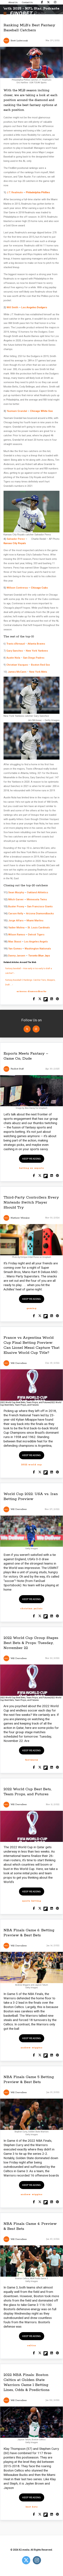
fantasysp (31, 1759)
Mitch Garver (16, 899)
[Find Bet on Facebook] (42, 2)
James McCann (17, 671)
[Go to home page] (28, 13)
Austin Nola (13, 657)
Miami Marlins (35, 920)
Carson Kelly (15, 913)
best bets (32, 2506)
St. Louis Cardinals (39, 927)
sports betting (31, 1901)
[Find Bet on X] (48, 2)
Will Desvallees (19, 1363)
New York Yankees (37, 650)
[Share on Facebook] (34, 999)
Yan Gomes (15, 948)
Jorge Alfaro (16, 920)
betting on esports (31, 1168)
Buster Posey (16, 906)
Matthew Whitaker (20, 1218)
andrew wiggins (31, 2047)
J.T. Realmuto (15, 192)
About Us (13, 2)
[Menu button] (5, 13)
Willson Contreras (17, 587)
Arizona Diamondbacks (40, 913)
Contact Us (27, 2)
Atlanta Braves (36, 643)
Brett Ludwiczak (19, 40)
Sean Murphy (16, 892)
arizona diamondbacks (31, 991)
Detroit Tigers (36, 934)
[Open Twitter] (27, 1029)
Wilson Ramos (16, 934)
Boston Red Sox (40, 664)
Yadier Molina (16, 927)
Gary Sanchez (14, 650)
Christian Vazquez (17, 664)
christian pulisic (31, 1608)
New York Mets (38, 671)
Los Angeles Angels (36, 941)
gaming (31, 1308)
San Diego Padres (33, 657)
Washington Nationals (38, 948)
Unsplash (46, 1257)
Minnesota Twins (37, 899)
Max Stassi (14, 941)
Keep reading (31, 1158)
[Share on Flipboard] (46, 999)
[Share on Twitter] (40, 999)
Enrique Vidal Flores (29, 1257)
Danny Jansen (16, 955)
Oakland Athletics (37, 892)
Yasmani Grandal (17, 411)
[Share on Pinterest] (57, 999)
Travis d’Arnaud (15, 643)
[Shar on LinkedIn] (51, 999)
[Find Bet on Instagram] (55, 2)
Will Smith (12, 307)
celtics (31, 2345)
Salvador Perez (16, 538)
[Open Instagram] (36, 1029)
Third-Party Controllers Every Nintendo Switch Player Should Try (31, 1202)
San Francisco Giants (40, 906)
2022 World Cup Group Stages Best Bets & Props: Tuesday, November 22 (31, 1643)
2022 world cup (31, 1464)
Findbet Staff (17, 1068)
